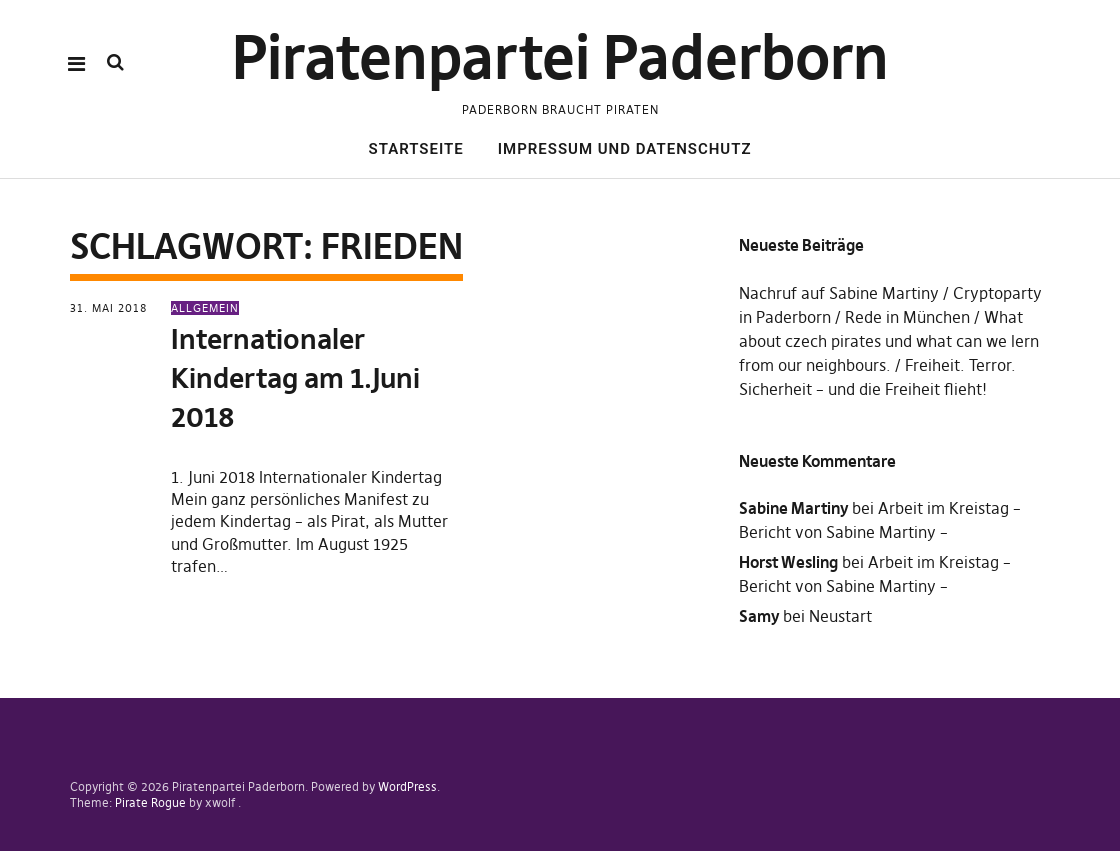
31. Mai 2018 (108, 308)
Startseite (416, 149)
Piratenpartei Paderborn (560, 57)
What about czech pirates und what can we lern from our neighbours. (889, 341)
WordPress (407, 786)
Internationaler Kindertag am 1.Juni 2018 (295, 378)
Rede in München (907, 317)
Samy (759, 616)
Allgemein (205, 308)
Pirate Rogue (150, 802)
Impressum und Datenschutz (625, 149)
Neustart (840, 616)
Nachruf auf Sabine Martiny (839, 293)
